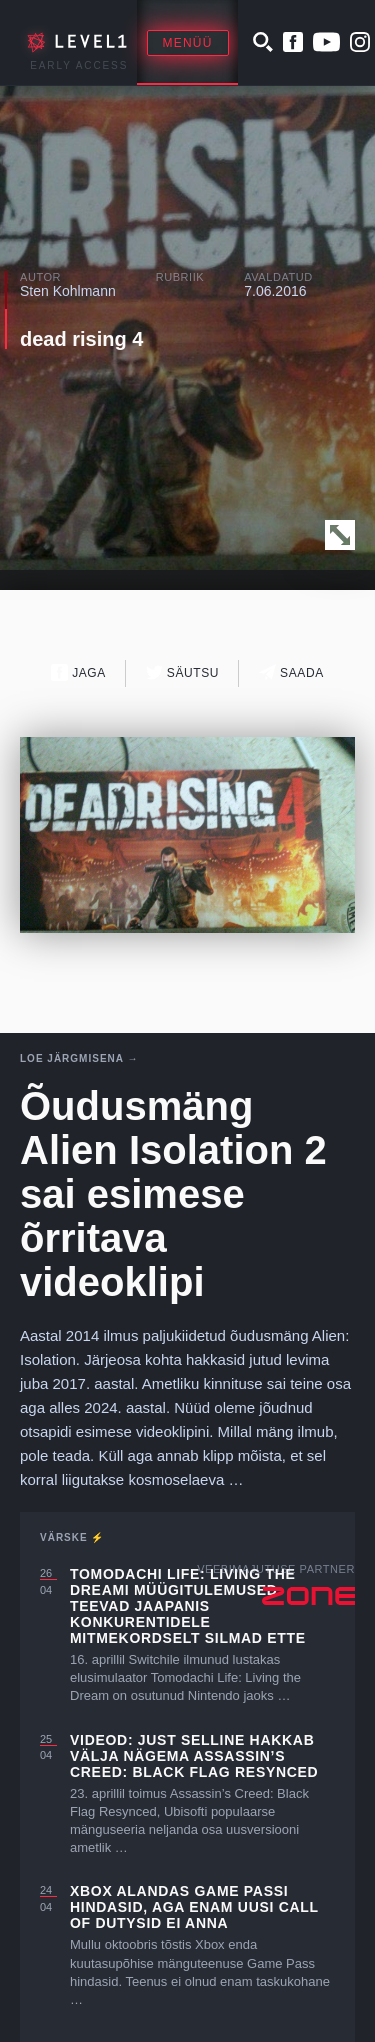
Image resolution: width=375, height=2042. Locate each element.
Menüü (188, 43)
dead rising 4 (81, 339)
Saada (291, 672)
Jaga (78, 672)
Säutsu (182, 672)
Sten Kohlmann (68, 291)
